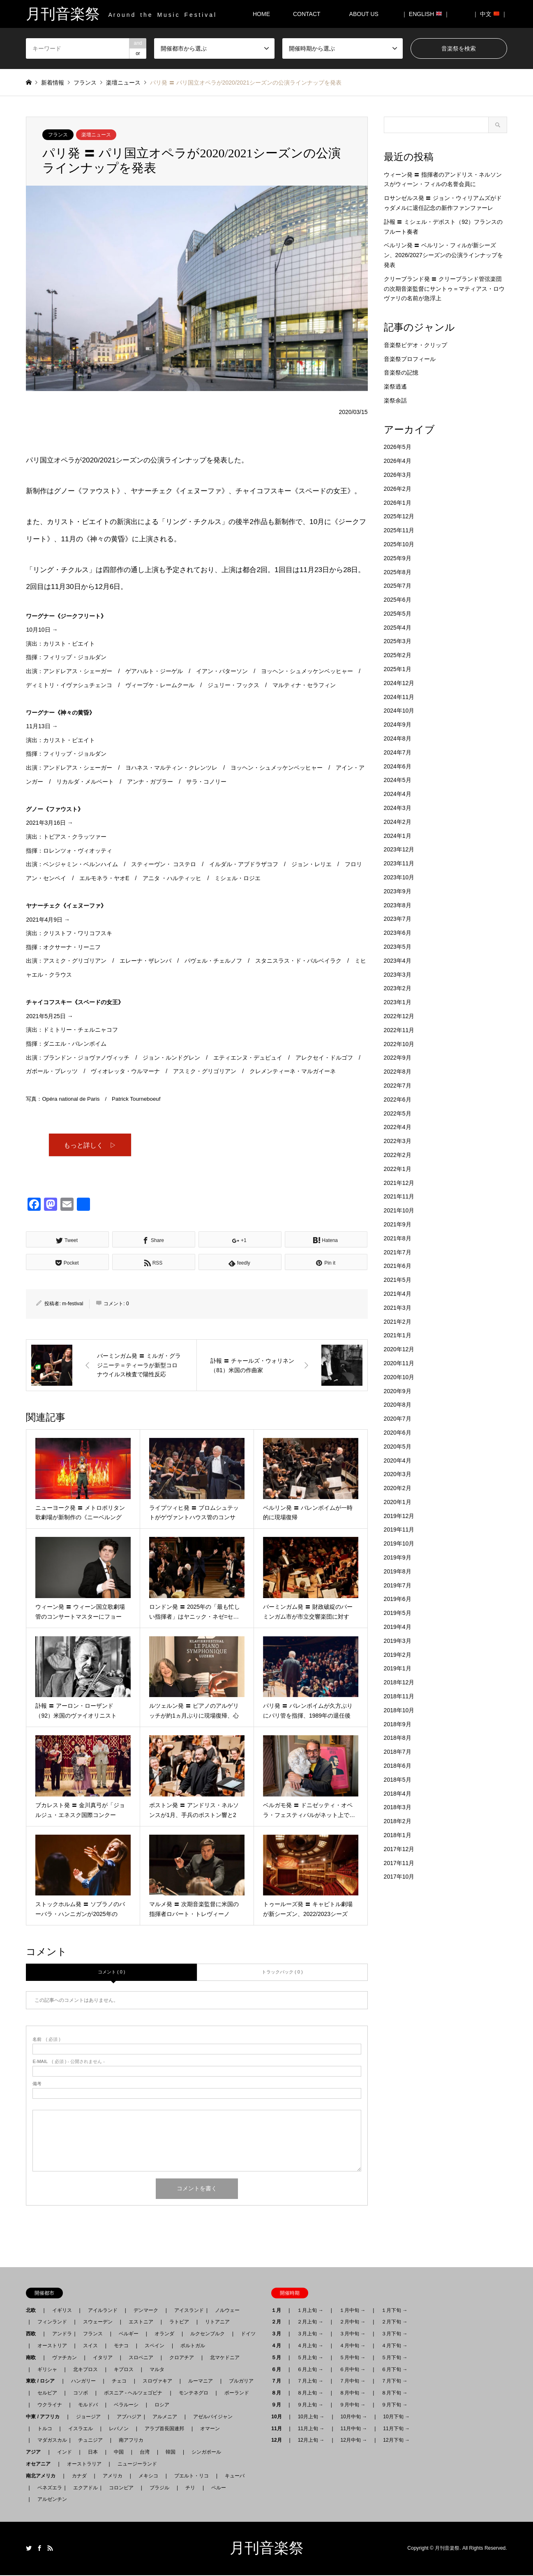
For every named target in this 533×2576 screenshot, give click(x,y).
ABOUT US (366, 14)
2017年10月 (399, 1876)
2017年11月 (399, 1863)
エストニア (141, 2322)
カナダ (79, 2476)
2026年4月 (397, 461)
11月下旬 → (396, 2429)
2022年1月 (397, 1169)
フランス (58, 135)
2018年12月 (399, 1682)
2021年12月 (399, 1183)
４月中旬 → (352, 2346)
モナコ (121, 2346)
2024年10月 (399, 710)
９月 (278, 2405)
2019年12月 (399, 1516)
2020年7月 (397, 1418)
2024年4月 (397, 794)
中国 (119, 2452)
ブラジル (159, 2488)
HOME (261, 14)
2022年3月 (397, 1141)
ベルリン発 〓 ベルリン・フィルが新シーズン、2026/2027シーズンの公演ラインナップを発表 (443, 255)
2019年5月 (397, 1613)
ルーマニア (200, 2382)
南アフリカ (131, 2441)
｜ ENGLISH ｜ (425, 14)
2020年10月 (399, 1377)
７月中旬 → (352, 2382)
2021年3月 (397, 1307)
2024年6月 (397, 766)
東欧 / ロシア (43, 2382)
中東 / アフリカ (45, 2417)
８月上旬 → (310, 2393)
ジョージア (88, 2417)
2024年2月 (397, 822)
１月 (278, 2311)
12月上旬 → (311, 2441)
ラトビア (179, 2322)
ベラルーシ (126, 2405)
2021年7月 (397, 1252)
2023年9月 (397, 891)
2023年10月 (399, 877)
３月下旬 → (394, 2334)
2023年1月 (397, 1002)
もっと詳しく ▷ (90, 1145)
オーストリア (52, 2346)
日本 (93, 2452)
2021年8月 (397, 1238)
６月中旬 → (352, 2370)
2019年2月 (397, 1654)
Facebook (39, 2548)
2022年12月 (399, 1016)
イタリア (103, 2358)
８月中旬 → (352, 2393)
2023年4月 (397, 960)
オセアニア (40, 2464)
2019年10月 (399, 1543)
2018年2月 (397, 1821)
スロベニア (141, 2358)
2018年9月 (397, 1724)
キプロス (123, 2370)
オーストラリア (84, 2464)
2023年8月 (397, 905)
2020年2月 (397, 1488)
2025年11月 (399, 530)
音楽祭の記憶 (401, 372)
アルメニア (165, 2417)
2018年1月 (397, 1835)
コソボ (80, 2393)
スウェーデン (98, 2322)
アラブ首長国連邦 (164, 2429)
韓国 (170, 2452)
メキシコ (148, 2476)
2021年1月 (397, 1335)
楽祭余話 (395, 400)
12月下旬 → (396, 2441)
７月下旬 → (394, 2382)
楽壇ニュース (96, 135)
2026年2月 (397, 488)
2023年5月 (397, 946)
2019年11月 (399, 1529)
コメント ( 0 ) (111, 1972)
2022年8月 (397, 1071)
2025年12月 (399, 516)
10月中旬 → (354, 2417)
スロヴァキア (157, 2382)
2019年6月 (397, 1599)
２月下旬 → (394, 2322)
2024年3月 (397, 808)
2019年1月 (397, 1668)
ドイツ (248, 2334)
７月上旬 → (310, 2382)
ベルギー (128, 2334)
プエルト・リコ (191, 2476)
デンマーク (146, 2311)
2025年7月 (397, 585)
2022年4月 (397, 1127)
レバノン (119, 2429)
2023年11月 (399, 863)
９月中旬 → (352, 2405)
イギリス (62, 2311)
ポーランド (236, 2393)
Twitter (29, 2548)
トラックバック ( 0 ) (282, 1972)
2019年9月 (397, 1557)
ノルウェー (227, 2311)
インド (64, 2452)
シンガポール (206, 2452)
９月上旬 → (310, 2405)
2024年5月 (397, 780)
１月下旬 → (394, 2311)
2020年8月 (397, 1404)
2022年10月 (399, 1044)
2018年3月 (397, 1807)
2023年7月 (397, 918)
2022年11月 (399, 1030)
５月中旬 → (352, 2358)
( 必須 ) (46, 2040)
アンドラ (59, 2334)
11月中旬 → (354, 2429)
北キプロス (85, 2370)
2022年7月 (397, 1085)
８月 (278, 2393)
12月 (278, 2441)
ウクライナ (49, 2405)
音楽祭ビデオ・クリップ (415, 345)
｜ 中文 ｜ (490, 14)
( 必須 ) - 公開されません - (68, 2062)
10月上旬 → (311, 2417)
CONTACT (307, 14)
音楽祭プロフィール (410, 359)
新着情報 (52, 82)
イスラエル (80, 2429)
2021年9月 (397, 1224)
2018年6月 (397, 1765)
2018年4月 (397, 1793)
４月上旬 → (310, 2346)
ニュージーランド (137, 2464)
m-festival (72, 1304)
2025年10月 (399, 544)
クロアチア (181, 2358)
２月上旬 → (310, 2322)
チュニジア (90, 2441)
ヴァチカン (64, 2358)
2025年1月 (397, 669)
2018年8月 (397, 1737)
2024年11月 (399, 697)
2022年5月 (397, 1113)
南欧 (33, 2358)
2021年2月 (397, 1321)
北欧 (33, 2311)
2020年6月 (397, 1432)
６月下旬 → (394, 2370)
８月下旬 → (394, 2393)
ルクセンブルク (207, 2334)
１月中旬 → (352, 2311)
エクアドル (83, 2488)
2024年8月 (397, 738)
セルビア (47, 2393)
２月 (278, 2322)
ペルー (218, 2488)
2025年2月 (397, 655)
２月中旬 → (352, 2322)
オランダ (164, 2334)
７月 (278, 2382)
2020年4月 (397, 1460)
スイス (90, 2346)
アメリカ (112, 2476)
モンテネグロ (193, 2393)
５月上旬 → (310, 2358)
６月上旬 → (310, 2370)
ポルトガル (192, 2346)
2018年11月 (399, 1696)
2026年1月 (397, 502)
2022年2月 (397, 1155)
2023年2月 (397, 988)
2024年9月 (397, 724)
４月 (278, 2346)
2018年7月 (397, 1751)
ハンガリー (83, 2382)
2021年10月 (399, 1210)
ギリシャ (47, 2370)
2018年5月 (397, 1779)
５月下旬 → (394, 2358)
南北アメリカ (43, 2476)
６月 (278, 2370)
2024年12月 (399, 683)
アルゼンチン (49, 2500)
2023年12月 (399, 849)
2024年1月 (397, 836)
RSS (50, 2548)
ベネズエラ (47, 2488)
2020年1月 (397, 1502)
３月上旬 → (310, 2334)
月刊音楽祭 (267, 2548)
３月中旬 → (352, 2334)
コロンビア (121, 2488)
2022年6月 (397, 1099)
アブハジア (126, 2417)
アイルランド (102, 2311)
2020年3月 (397, 1474)
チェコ (119, 2382)
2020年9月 (397, 1391)
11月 (278, 2429)
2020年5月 (397, 1446)
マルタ (157, 2370)
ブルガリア (241, 2382)
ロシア (162, 2405)
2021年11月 (399, 1196)
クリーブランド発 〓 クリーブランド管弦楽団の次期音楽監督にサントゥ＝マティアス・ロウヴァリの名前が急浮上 (444, 289)
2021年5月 (397, 1279)
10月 (278, 2417)
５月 (278, 2358)
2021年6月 (397, 1266)
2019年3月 (397, 1641)
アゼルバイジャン (213, 2417)
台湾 (145, 2452)
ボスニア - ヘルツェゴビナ (133, 2393)
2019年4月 (397, 1627)
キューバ (234, 2476)
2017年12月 (399, 1849)
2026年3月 (397, 475)
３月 (278, 2334)
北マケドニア (225, 2358)
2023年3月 (397, 974)
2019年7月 (397, 1585)
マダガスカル (49, 2441)
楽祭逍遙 (395, 386)
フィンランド (52, 2322)
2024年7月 (397, 752)
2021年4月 (397, 1293)
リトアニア (217, 2322)
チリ (190, 2488)
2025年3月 (397, 641)
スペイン (154, 2346)
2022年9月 (397, 1057)
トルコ (44, 2429)
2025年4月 (397, 627)
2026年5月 (397, 447)
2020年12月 (399, 1349)
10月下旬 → (396, 2417)
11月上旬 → (311, 2429)
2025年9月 (397, 558)
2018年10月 (399, 1710)
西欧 (33, 2334)
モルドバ (88, 2405)
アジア (36, 2452)
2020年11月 (399, 1363)
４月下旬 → (394, 2346)
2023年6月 (397, 932)
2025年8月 (397, 572)
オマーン (210, 2429)
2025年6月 (397, 599)
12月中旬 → (354, 2441)
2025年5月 (397, 613)
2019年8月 (397, 1571)
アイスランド (186, 2311)
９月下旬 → (394, 2405)
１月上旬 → (310, 2311)
